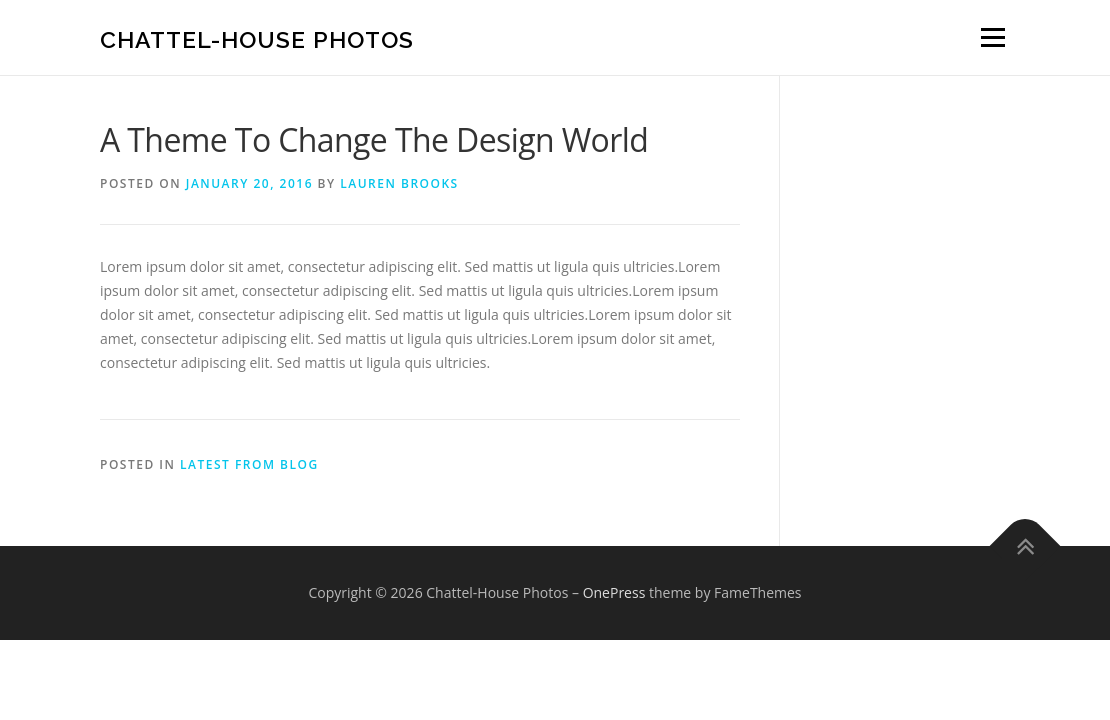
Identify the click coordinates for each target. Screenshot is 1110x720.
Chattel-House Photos (257, 39)
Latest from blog (249, 464)
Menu (992, 37)
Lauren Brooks (399, 183)
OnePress (614, 592)
